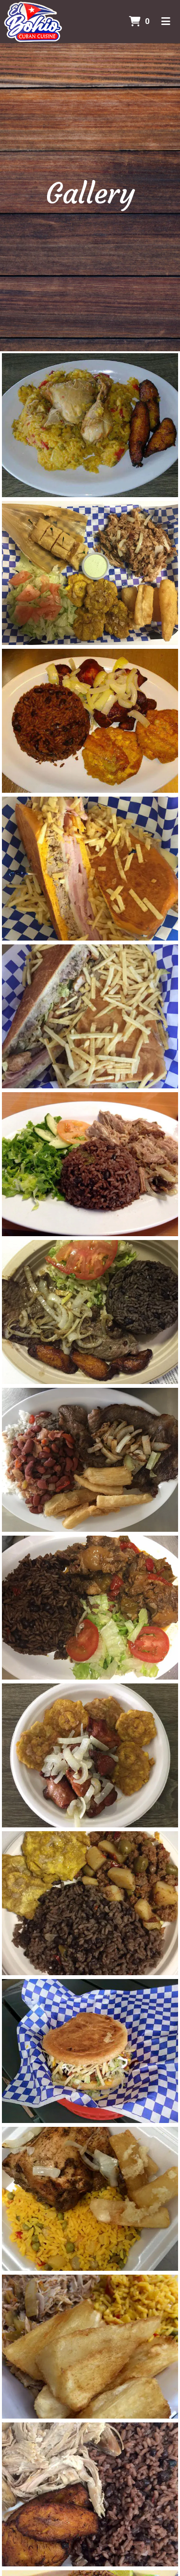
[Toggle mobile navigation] (166, 21)
